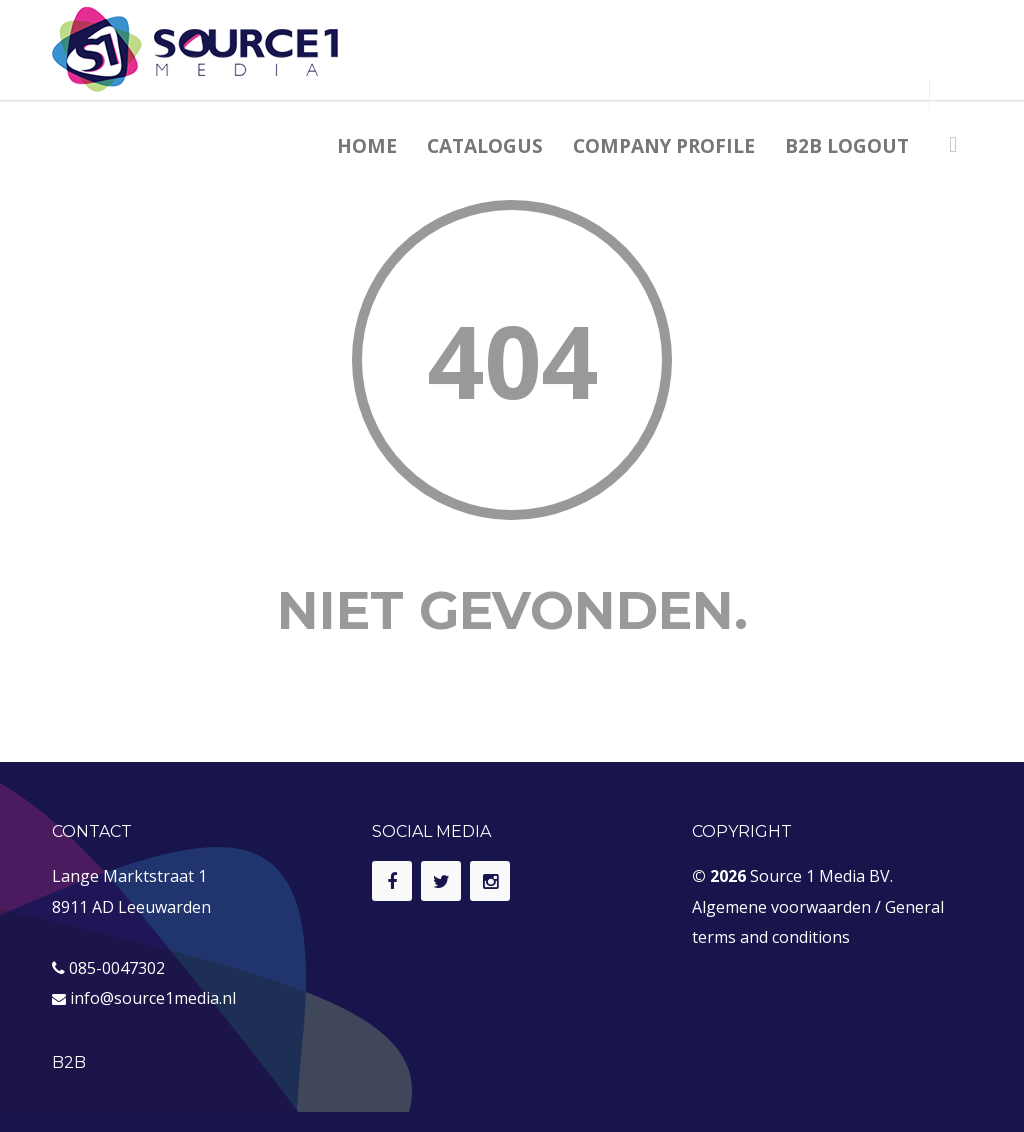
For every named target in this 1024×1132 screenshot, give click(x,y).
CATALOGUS (485, 146)
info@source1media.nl (153, 998)
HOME (367, 146)
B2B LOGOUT (847, 146)
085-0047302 (117, 968)
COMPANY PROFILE (664, 146)
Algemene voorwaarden (781, 907)
